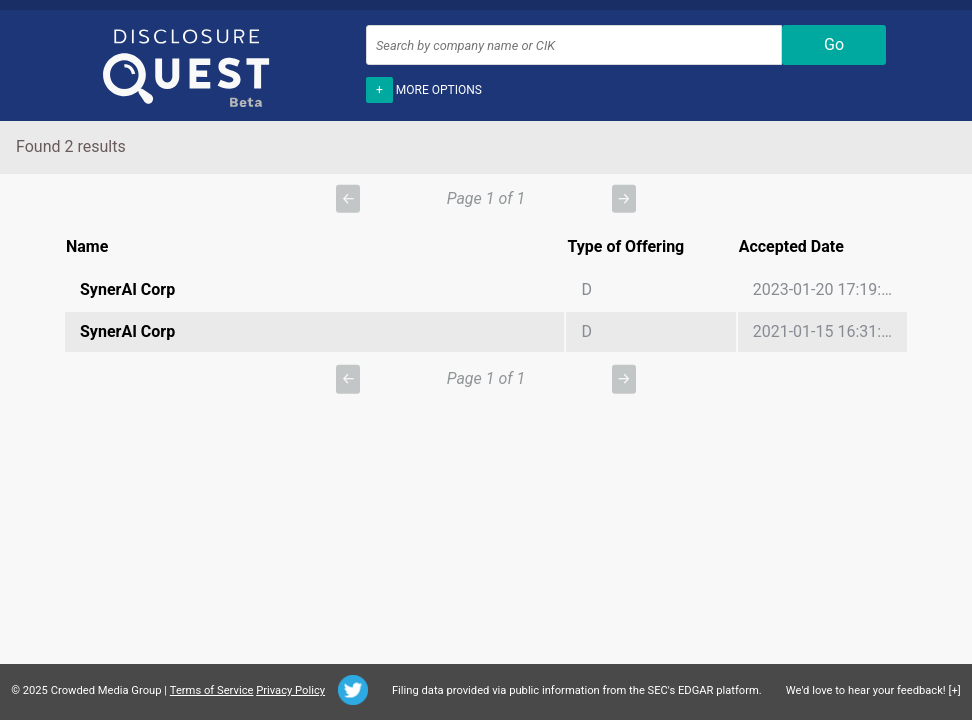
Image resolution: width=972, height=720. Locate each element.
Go (834, 44)
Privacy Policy (290, 690)
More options (424, 88)
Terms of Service (212, 690)
